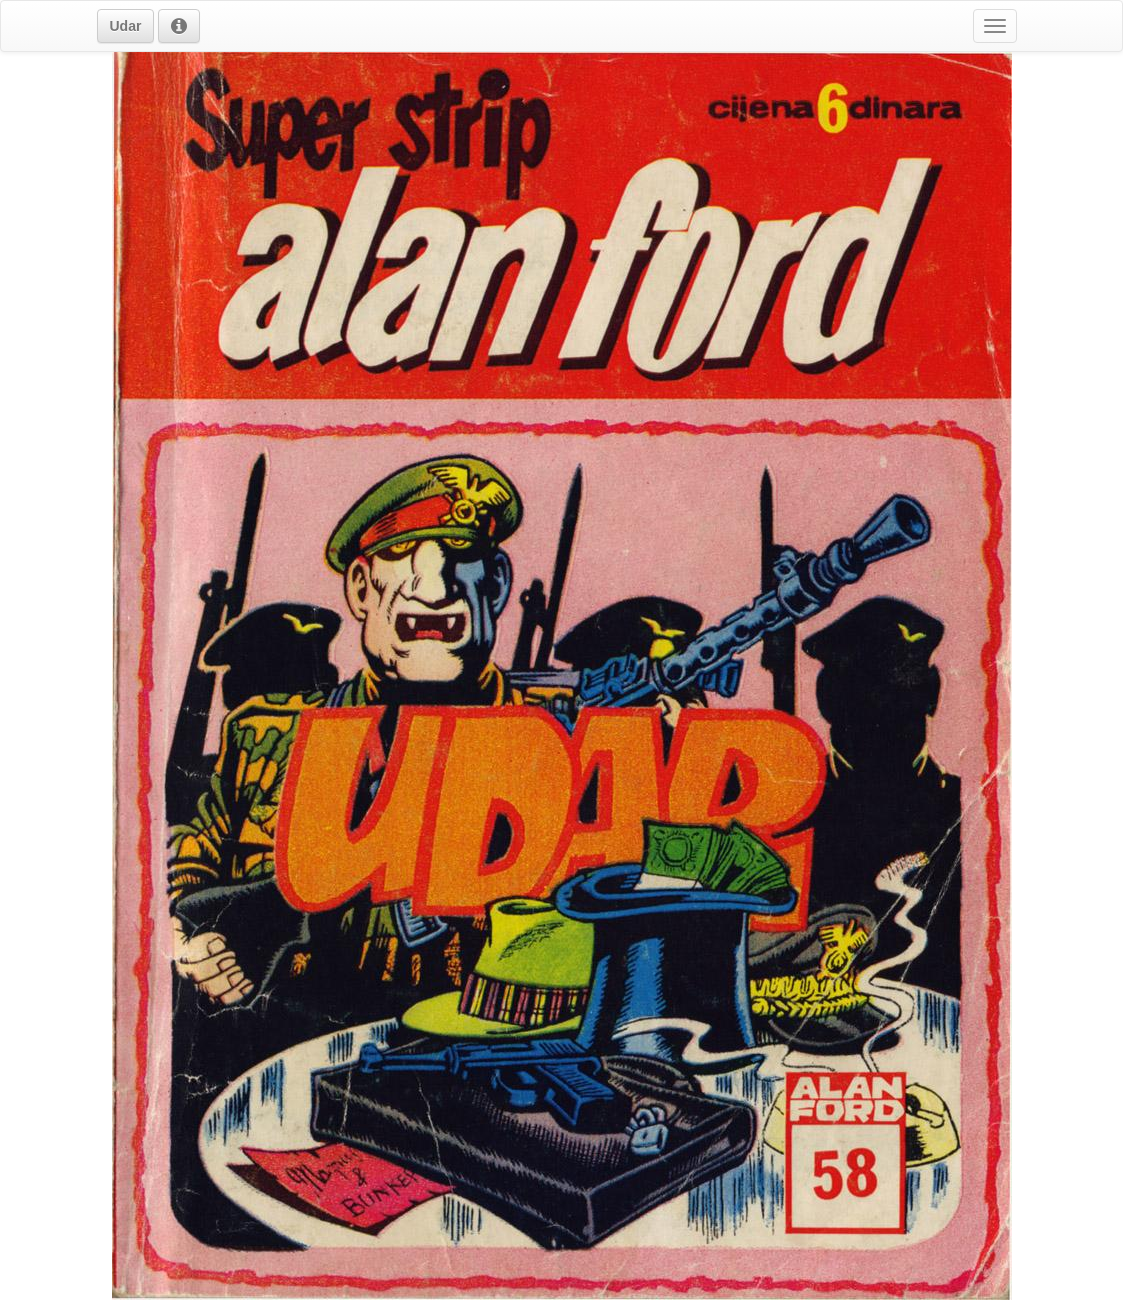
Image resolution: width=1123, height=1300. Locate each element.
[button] (126, 26)
